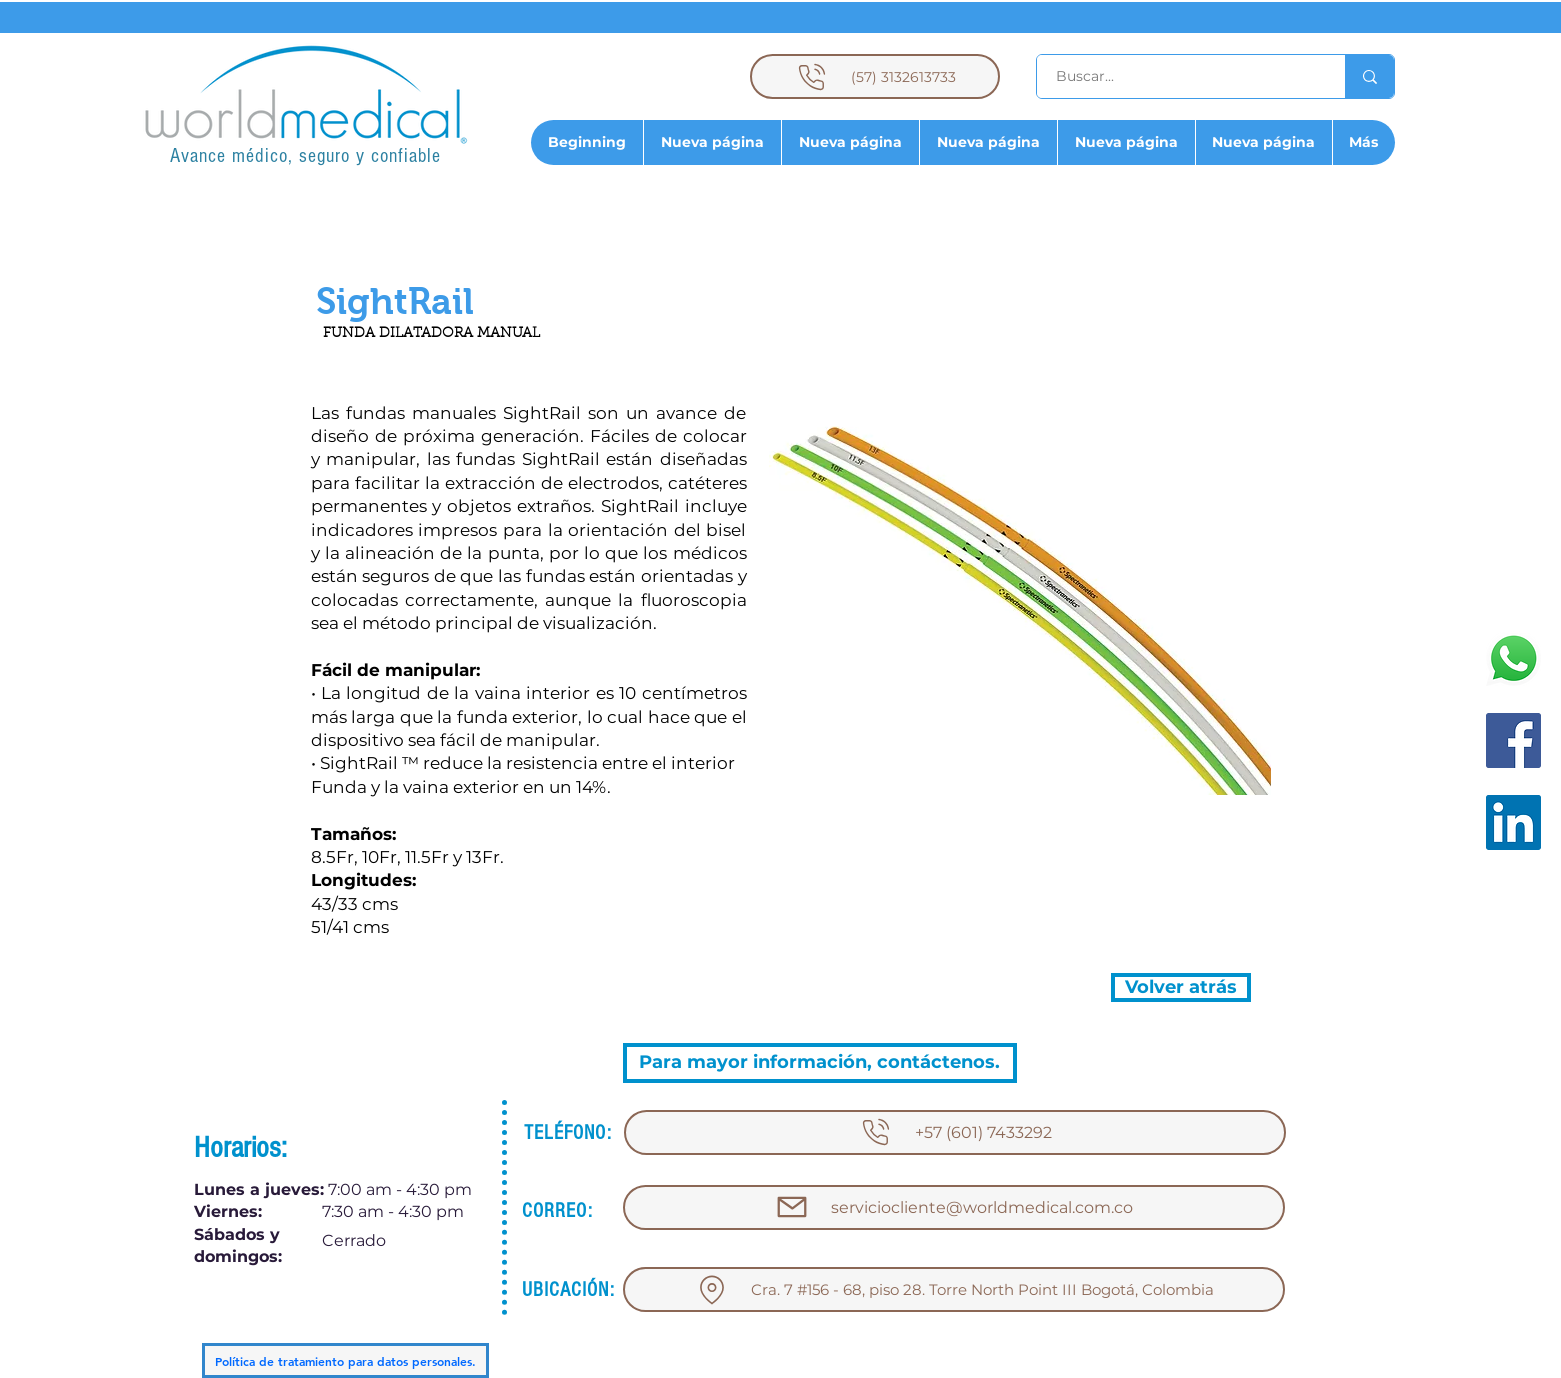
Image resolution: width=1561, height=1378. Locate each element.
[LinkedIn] (1513, 822)
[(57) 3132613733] (875, 76)
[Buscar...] (1179, 76)
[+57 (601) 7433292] (955, 1132)
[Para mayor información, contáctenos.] (820, 1063)
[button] (395, 302)
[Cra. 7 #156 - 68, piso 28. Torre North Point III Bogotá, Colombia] (954, 1289)
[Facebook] (1513, 740)
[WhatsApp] (1513, 658)
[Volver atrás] (1181, 987)
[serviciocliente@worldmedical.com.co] (954, 1207)
